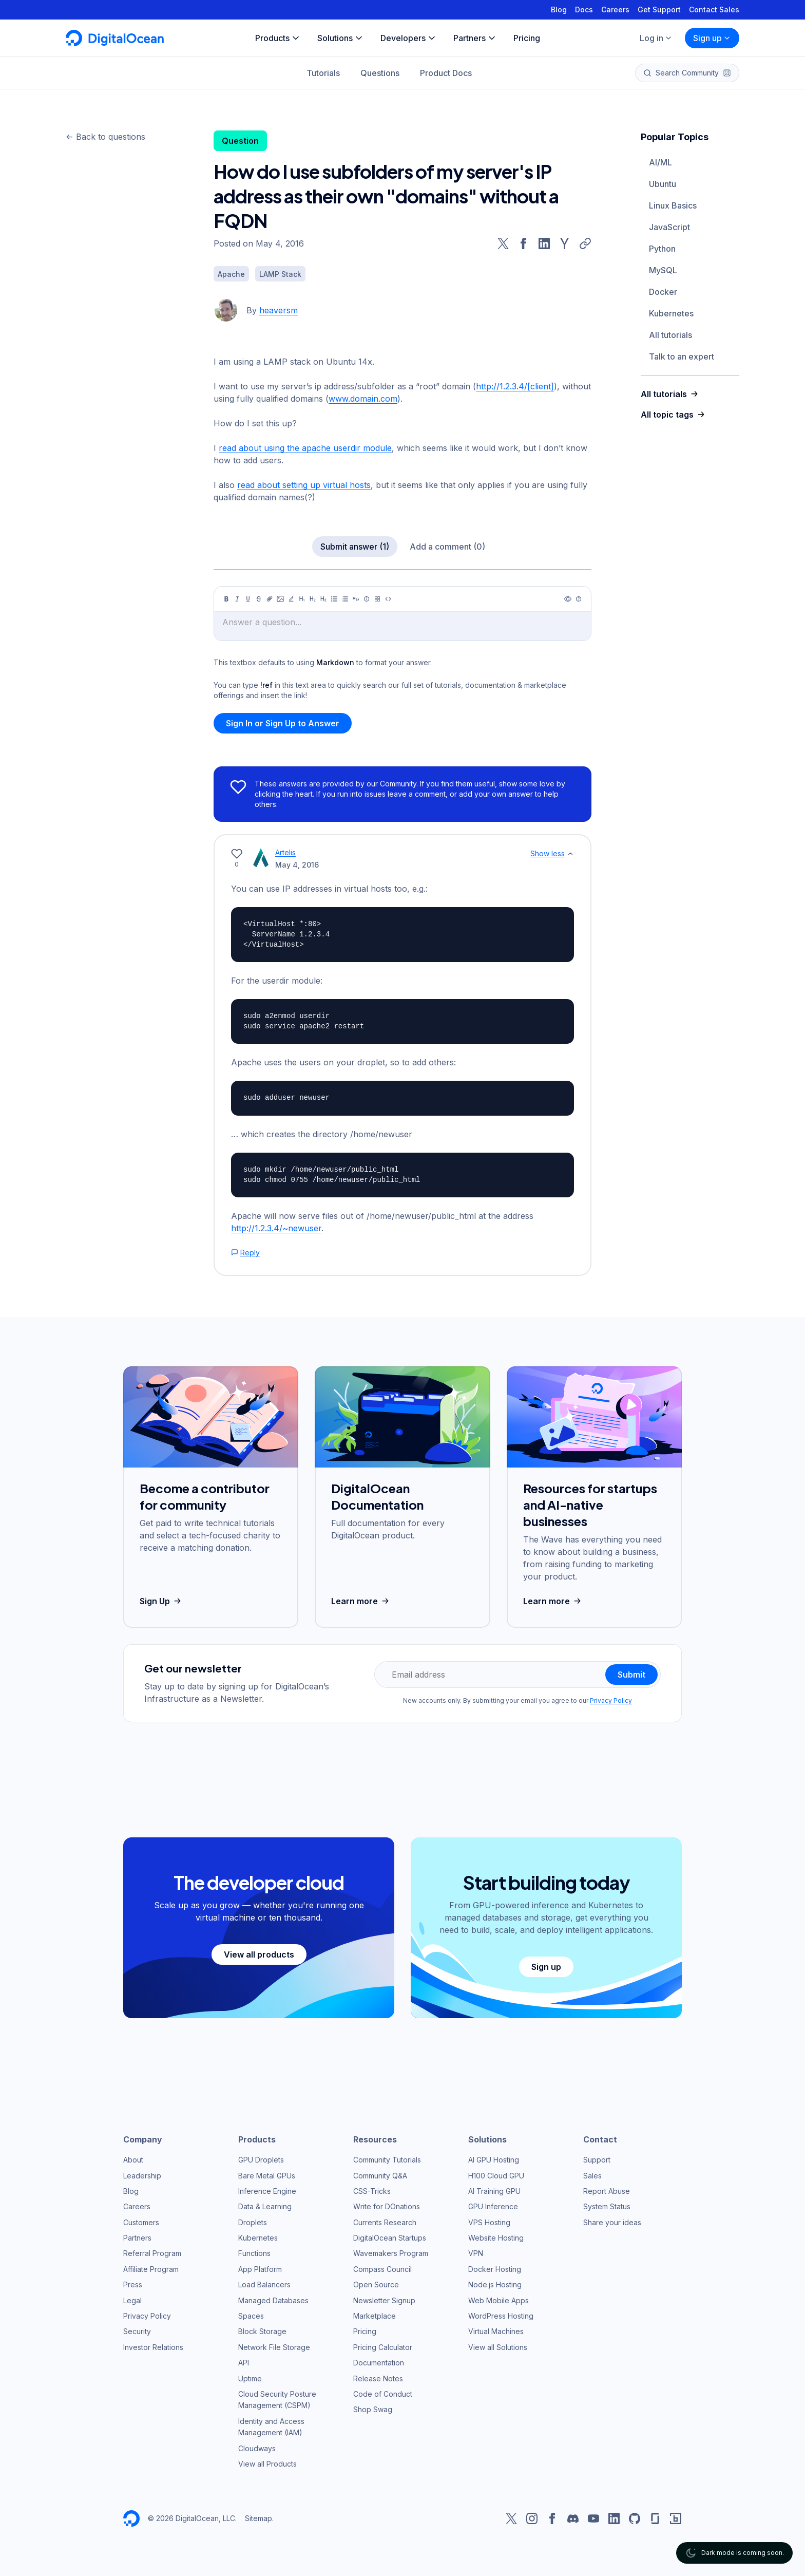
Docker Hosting (494, 2269)
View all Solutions (497, 2347)
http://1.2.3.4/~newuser (276, 1228)
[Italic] (237, 599)
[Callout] (366, 599)
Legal (132, 2300)
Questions (379, 73)
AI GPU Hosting (493, 2159)
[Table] (377, 599)
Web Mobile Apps (498, 2300)
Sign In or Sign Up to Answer (282, 723)
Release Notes (378, 2378)
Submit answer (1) (354, 546)
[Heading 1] (302, 599)
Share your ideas (612, 2222)
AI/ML (660, 162)
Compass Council (382, 2269)
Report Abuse (606, 2191)
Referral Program (152, 2253)
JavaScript (669, 227)
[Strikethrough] (259, 599)
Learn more (361, 1601)
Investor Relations (153, 2347)
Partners (137, 2237)
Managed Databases (273, 2300)
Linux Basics (673, 205)
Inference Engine (267, 2191)
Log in (656, 38)
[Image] (280, 599)
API (243, 2362)
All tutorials (670, 335)
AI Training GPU (494, 2191)
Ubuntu (662, 184)
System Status (606, 2206)
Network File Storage (274, 2347)
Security (137, 2331)
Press (132, 2284)
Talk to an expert (681, 356)
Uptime (250, 2378)
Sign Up (161, 1601)
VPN (475, 2253)
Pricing (364, 2331)
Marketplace (374, 2315)
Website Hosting (496, 2237)
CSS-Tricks (372, 2191)
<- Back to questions (105, 136)
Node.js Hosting (495, 2284)
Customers (141, 2222)
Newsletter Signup (384, 2300)
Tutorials (323, 73)
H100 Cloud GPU (496, 2175)
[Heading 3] (323, 599)
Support (596, 2159)
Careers (615, 9)
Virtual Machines (496, 2331)
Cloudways (257, 2448)
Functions (254, 2253)
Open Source (376, 2284)
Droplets (252, 2222)
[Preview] (568, 599)
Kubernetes (671, 313)
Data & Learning (265, 2206)
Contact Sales (714, 9)
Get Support (659, 9)
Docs (584, 9)
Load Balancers (264, 2284)
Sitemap (258, 2518)
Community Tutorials (387, 2159)
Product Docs (446, 73)
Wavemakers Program (390, 2253)
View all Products (267, 2463)
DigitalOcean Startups (389, 2237)
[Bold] (226, 599)
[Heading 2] (313, 599)
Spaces (251, 2315)
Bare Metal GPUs (266, 2175)
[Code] (388, 599)
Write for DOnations (386, 2206)
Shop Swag (372, 2409)
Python (662, 248)
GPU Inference (493, 2206)
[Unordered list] (334, 599)
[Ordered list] (345, 599)
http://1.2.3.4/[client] (515, 386)
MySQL (663, 270)
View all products (259, 1954)
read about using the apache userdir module (305, 448)
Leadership (142, 2175)
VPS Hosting (489, 2222)
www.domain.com (363, 398)
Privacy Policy (611, 1700)
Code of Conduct (382, 2394)
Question (240, 141)
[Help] (578, 599)
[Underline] (248, 599)
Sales (592, 2175)
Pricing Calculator (382, 2347)
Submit (631, 1674)
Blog (559, 9)
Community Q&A (380, 2175)
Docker (663, 292)
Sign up (712, 38)
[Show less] (570, 853)
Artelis (285, 852)
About (133, 2159)
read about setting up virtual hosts (304, 485)
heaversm (278, 310)
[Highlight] (291, 599)
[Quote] (356, 599)
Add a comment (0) (447, 546)
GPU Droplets (261, 2159)
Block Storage (262, 2331)
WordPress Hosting (500, 2315)
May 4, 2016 (297, 864)
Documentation (378, 2362)
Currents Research (384, 2222)
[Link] (269, 599)
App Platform (260, 2269)
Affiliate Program (151, 2269)
